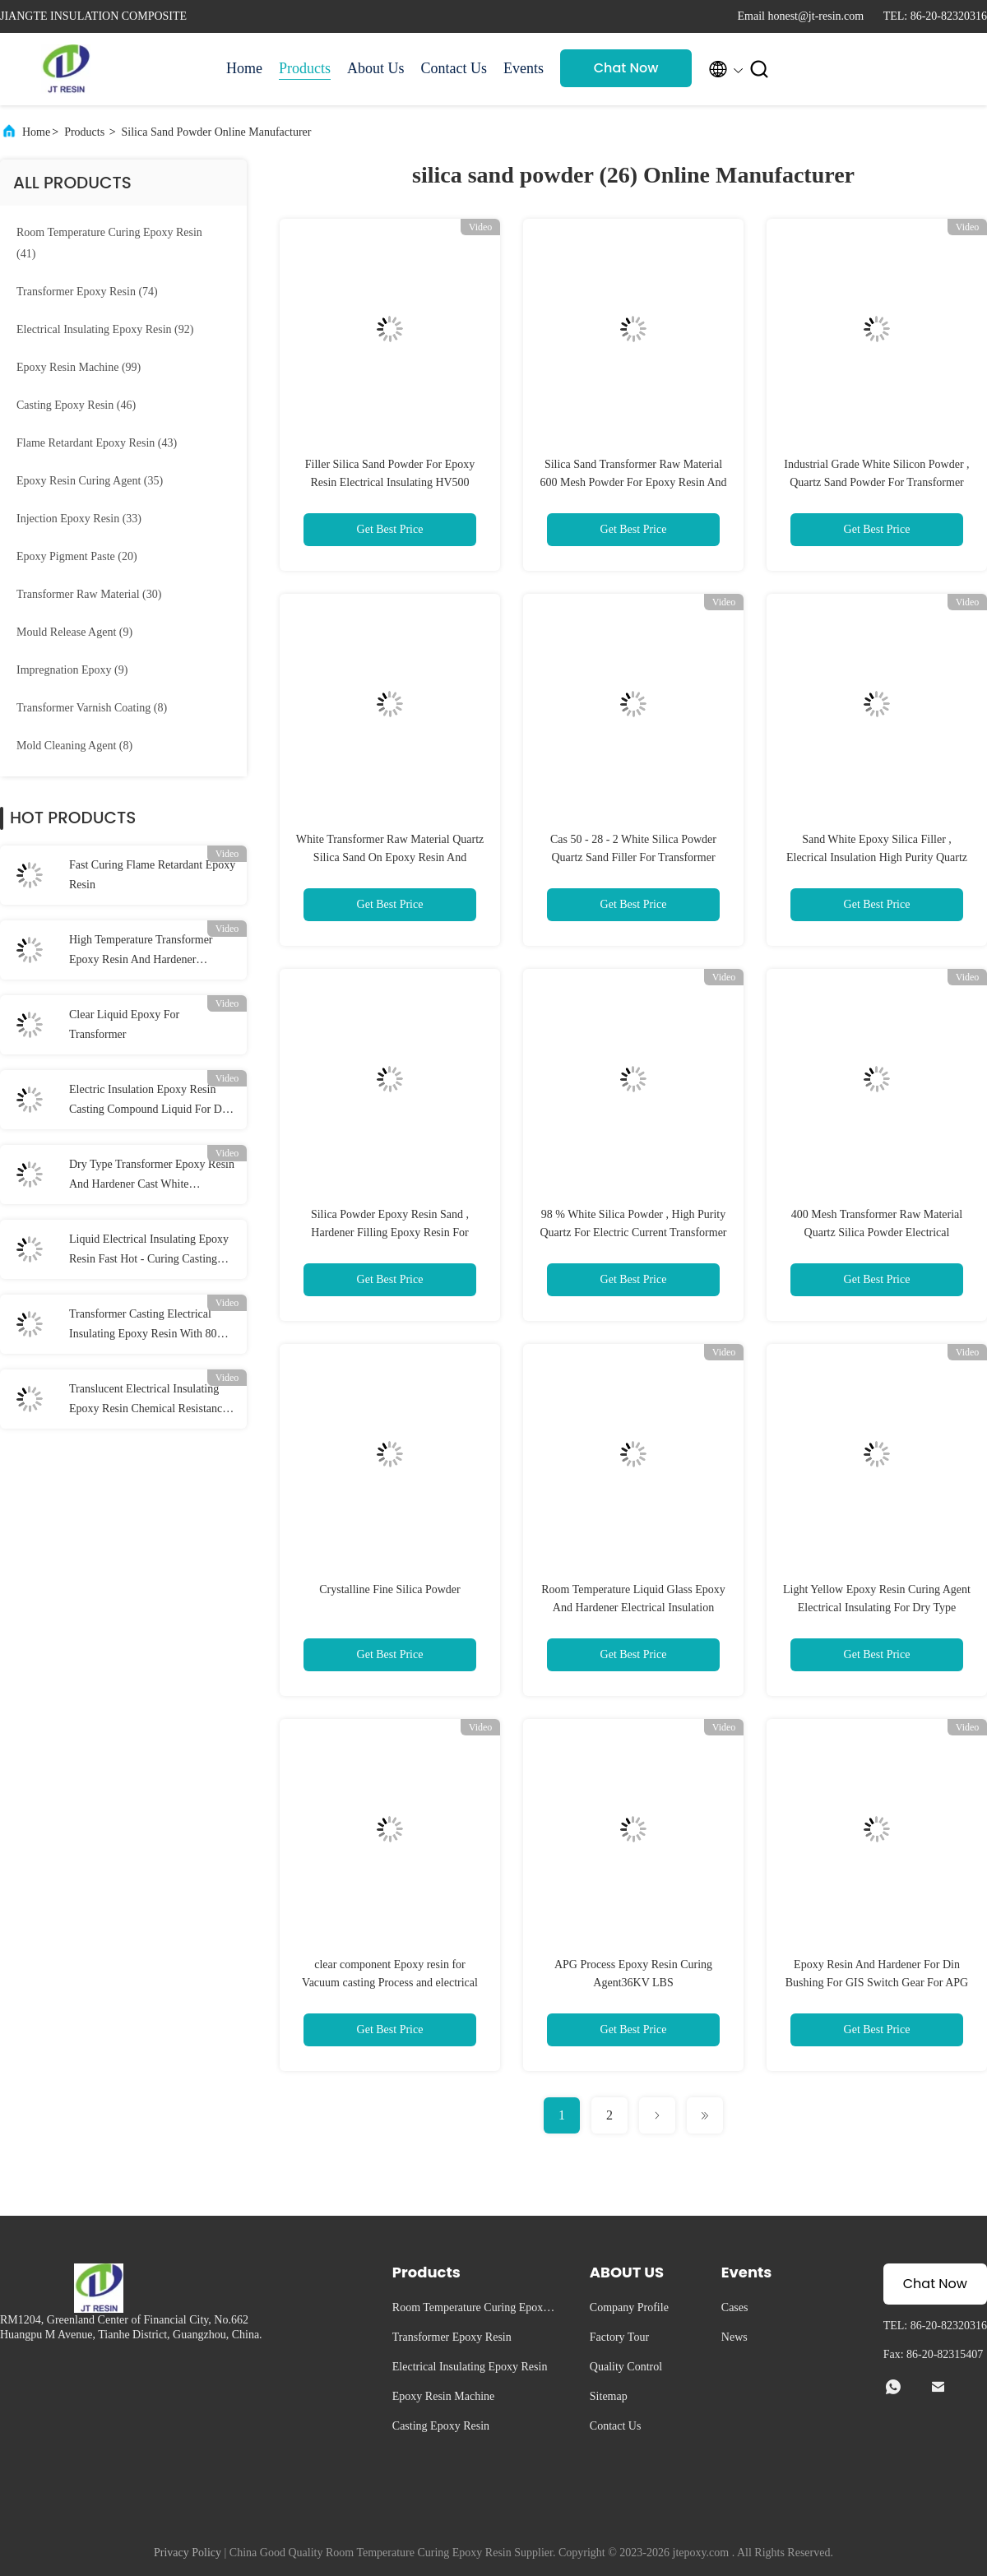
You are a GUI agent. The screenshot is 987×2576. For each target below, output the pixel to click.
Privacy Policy (187, 2552)
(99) (78, 367)
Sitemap (609, 2396)
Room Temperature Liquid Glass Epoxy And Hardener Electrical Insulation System (633, 1607)
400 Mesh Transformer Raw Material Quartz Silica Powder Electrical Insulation (876, 1232)
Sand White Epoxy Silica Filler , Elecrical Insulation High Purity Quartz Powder (876, 857)
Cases (734, 2307)
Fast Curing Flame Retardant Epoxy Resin (152, 875)
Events (523, 68)
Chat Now (626, 67)
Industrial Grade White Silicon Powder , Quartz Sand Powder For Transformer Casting (876, 482)
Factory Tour (619, 2337)
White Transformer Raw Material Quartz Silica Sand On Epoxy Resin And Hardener (390, 857)
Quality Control (626, 2367)
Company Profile (629, 2307)
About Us (376, 68)
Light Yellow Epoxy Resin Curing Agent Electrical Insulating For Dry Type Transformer (877, 1607)
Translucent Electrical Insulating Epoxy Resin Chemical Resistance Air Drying (148, 1401)
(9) (74, 632)
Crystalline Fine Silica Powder (389, 1589)
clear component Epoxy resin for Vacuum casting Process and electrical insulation (390, 1982)
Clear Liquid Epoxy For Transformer (124, 1024)
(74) (87, 291)
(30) (88, 594)
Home (244, 68)
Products (305, 68)
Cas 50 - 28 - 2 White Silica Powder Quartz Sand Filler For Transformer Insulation (633, 857)
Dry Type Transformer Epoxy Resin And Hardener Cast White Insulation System (151, 1176)
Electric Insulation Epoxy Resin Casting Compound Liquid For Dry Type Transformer (150, 1101)
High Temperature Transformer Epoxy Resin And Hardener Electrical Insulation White (141, 952)
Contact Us (454, 68)
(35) (89, 481)
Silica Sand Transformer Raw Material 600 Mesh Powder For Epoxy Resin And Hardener (633, 482)
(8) (91, 708)
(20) (76, 556)
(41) (109, 243)
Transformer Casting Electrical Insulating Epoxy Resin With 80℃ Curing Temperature (149, 1326)
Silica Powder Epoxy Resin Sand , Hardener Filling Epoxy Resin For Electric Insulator (390, 1232)
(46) (76, 405)
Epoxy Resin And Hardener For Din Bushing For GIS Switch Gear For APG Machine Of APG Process (876, 1982)
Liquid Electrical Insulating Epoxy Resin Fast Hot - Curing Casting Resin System (149, 1251)
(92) (104, 329)
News (734, 2337)
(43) (96, 443)
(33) (78, 518)
